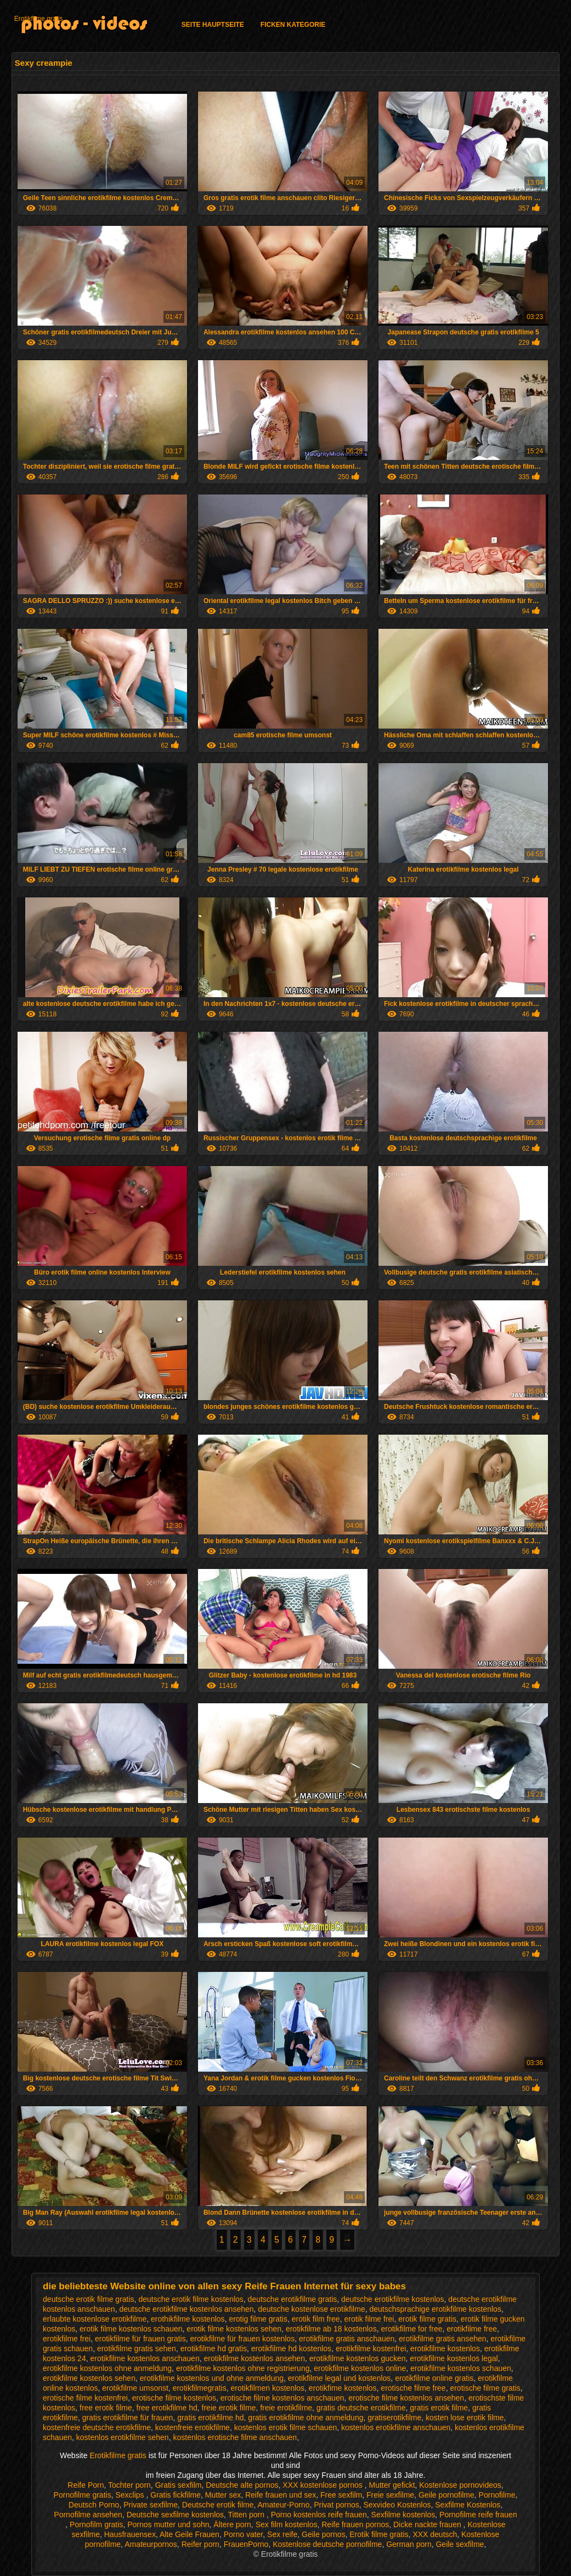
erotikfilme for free (411, 2328)
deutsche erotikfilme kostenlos (392, 2299)
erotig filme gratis (258, 2319)
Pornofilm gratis (96, 2524)
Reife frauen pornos (355, 2524)
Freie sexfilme (390, 2494)
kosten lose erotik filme (465, 2417)
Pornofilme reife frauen (478, 2514)
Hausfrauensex (130, 2534)
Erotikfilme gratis (38, 18)
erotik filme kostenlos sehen (233, 2328)
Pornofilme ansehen (88, 2514)
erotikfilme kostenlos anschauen (144, 2358)
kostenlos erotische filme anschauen (235, 2437)
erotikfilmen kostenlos (267, 2388)
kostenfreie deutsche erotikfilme (97, 2427)
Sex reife (282, 2534)
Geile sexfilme (460, 2544)
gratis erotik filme (439, 2407)
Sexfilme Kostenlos (467, 2504)
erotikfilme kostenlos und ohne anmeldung (212, 2378)
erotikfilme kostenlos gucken (357, 2358)
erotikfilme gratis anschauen (346, 2338)
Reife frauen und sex (280, 2494)
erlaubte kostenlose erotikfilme (94, 2319)
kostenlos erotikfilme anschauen (395, 2427)
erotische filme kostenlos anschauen (282, 2397)
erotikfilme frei (67, 2338)
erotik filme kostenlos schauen (131, 2328)
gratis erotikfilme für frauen (127, 2417)
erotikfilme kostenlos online (360, 2368)
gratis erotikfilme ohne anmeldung (305, 2417)
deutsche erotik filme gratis (88, 2299)
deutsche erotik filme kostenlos (190, 2299)
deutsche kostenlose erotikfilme (311, 2309)
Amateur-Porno (284, 2504)
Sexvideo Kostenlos (397, 2504)
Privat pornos (336, 2504)
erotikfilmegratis (200, 2388)
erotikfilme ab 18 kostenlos (331, 2328)
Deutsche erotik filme (218, 2504)
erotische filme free (413, 2388)
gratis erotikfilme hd (210, 2417)
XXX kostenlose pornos (323, 2485)
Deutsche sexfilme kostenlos (175, 2514)
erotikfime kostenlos (343, 2388)
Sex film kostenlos (287, 2524)
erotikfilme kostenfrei (371, 2348)
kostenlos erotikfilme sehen (122, 2437)
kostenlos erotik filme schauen (285, 2427)
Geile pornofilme (446, 2494)
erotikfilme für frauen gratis (140, 2338)
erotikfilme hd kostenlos (291, 2348)
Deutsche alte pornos (242, 2485)
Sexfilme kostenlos (403, 2514)
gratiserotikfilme (394, 2417)
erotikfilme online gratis (434, 2378)
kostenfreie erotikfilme (192, 2427)
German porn (408, 2544)
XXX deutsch (434, 2534)
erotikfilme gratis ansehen (443, 2338)
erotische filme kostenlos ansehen (406, 2397)
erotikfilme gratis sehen (136, 2348)
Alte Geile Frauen (189, 2534)
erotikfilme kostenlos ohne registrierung (243, 2368)
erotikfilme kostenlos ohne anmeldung (107, 2368)
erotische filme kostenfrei (85, 2397)
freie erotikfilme (286, 2407)
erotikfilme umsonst (135, 2388)
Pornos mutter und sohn (168, 2524)
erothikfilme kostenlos (188, 2319)
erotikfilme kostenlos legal (453, 2358)
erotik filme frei (369, 2319)
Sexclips (130, 2494)
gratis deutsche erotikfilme (361, 2407)
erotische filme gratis (485, 2388)
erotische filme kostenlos (174, 2397)
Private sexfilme (150, 2504)
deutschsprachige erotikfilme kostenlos (435, 2309)
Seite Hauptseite (213, 25)
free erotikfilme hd (167, 2407)
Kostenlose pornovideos (460, 2485)
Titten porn (247, 2514)
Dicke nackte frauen (428, 2524)
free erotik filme (106, 2407)
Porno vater (243, 2534)
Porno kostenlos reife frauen (319, 2514)
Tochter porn (129, 2485)
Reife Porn (85, 2485)
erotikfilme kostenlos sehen (89, 2378)
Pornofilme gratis (82, 2494)
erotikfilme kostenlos (445, 2348)
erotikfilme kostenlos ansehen (253, 2358)
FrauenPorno (246, 2544)
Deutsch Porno (94, 2504)
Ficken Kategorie (293, 25)
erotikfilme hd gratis (213, 2348)
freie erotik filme (229, 2407)
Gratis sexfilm (178, 2485)
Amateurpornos (151, 2544)
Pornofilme (497, 2494)
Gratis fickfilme (175, 2494)
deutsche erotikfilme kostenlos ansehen (186, 2309)
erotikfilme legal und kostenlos (339, 2378)
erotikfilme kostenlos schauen (460, 2368)
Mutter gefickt (392, 2485)
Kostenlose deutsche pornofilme (327, 2544)
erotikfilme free (471, 2328)
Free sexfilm (341, 2494)
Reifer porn (200, 2544)
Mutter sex (223, 2494)
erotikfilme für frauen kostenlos (242, 2338)
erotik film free (316, 2319)
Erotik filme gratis (378, 2534)
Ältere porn (232, 2524)
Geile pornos (323, 2534)
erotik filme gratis (427, 2319)
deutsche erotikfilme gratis (292, 2299)
